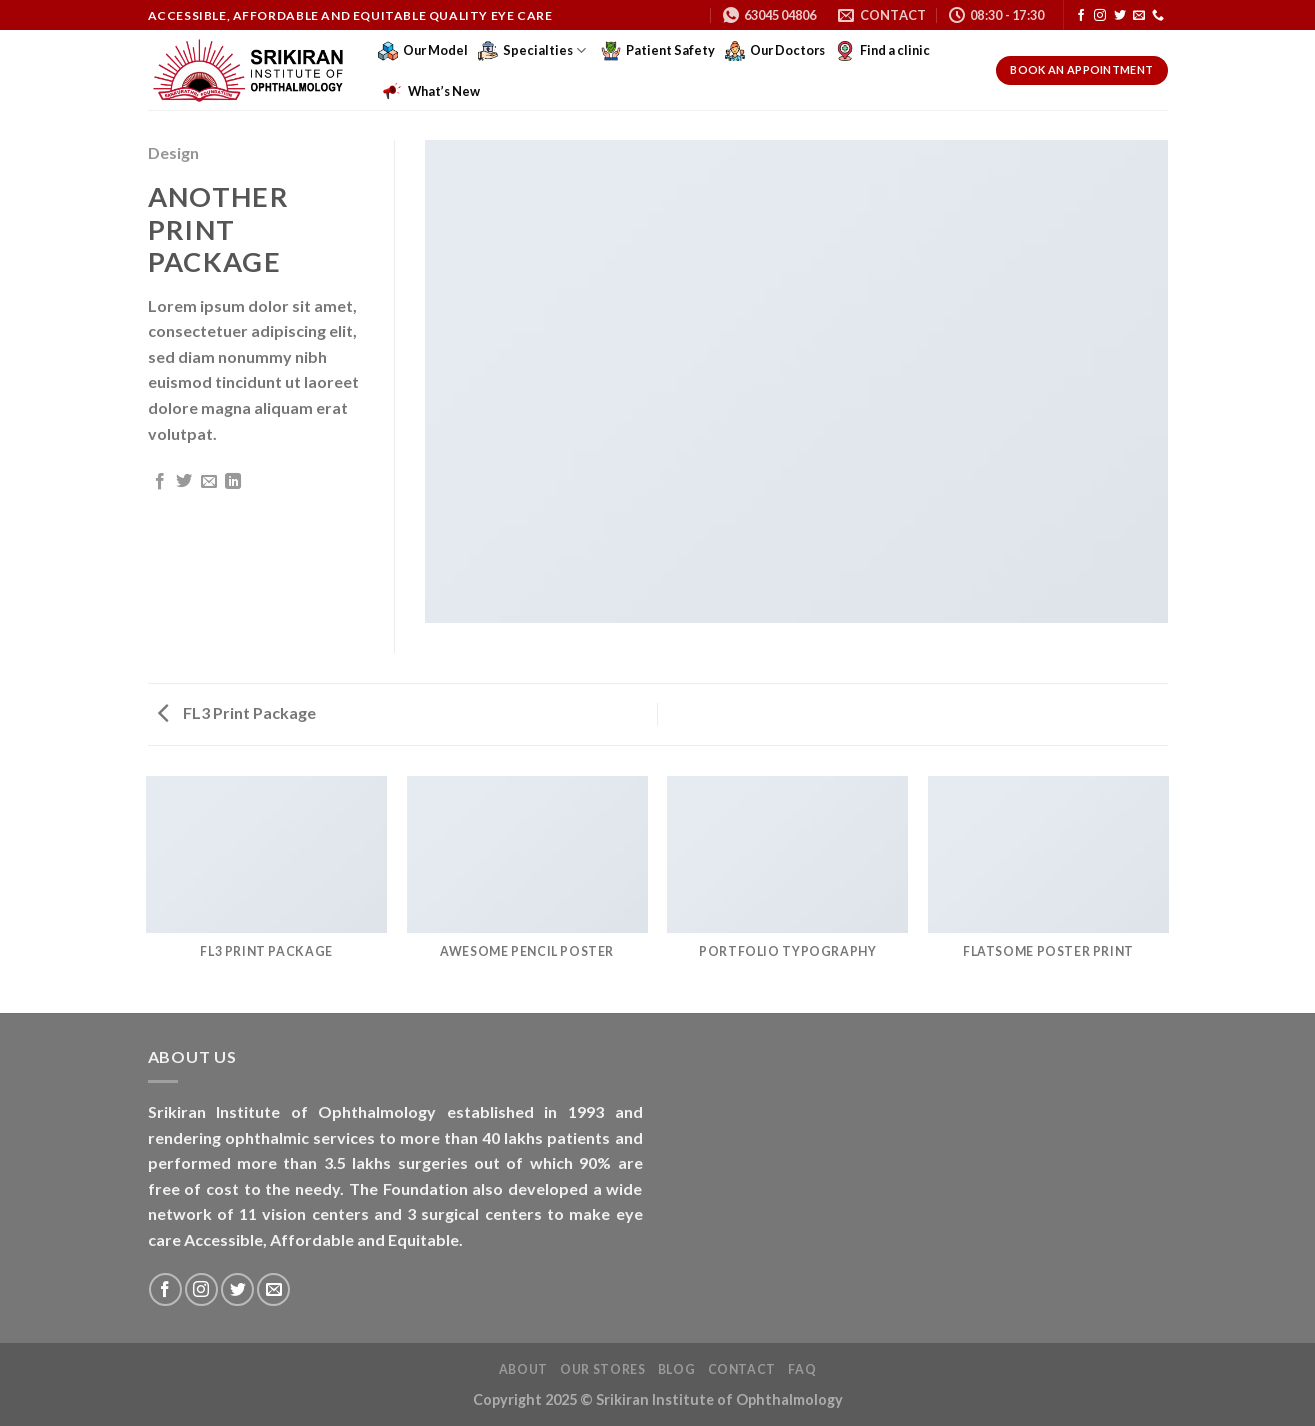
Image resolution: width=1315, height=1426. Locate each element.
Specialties (532, 51)
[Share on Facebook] (160, 482)
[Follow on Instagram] (1100, 16)
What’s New (431, 91)
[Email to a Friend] (209, 482)
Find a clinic (882, 51)
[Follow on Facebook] (1081, 16)
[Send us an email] (1139, 16)
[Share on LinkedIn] (233, 482)
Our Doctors (775, 51)
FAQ (802, 1369)
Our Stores (602, 1369)
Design (173, 152)
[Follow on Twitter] (1120, 16)
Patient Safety (658, 51)
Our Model (423, 51)
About (523, 1369)
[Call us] (1158, 16)
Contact (742, 1369)
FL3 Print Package (237, 712)
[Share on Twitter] (184, 482)
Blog (676, 1369)
